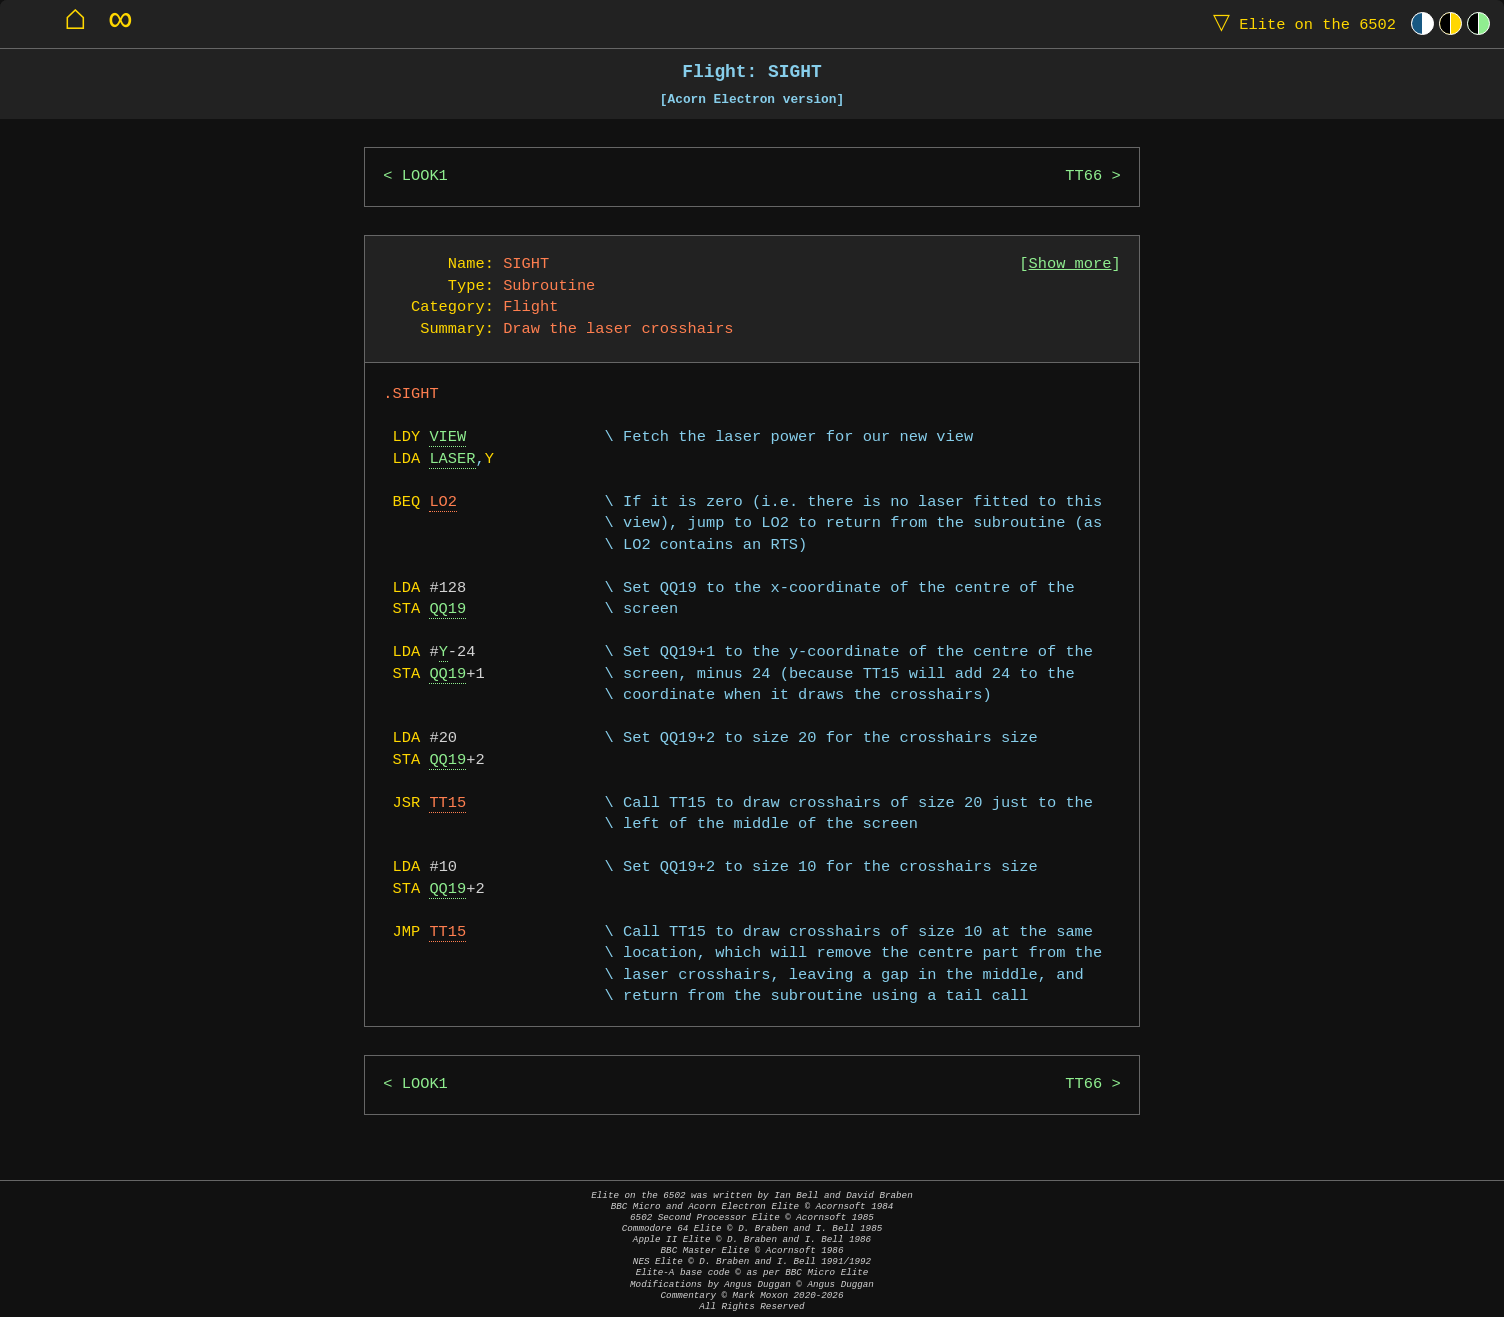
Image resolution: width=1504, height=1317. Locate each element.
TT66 (1083, 176)
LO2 (443, 502)
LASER (452, 459)
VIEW (447, 437)
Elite (1300, 23)
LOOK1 (425, 176)
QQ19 (447, 609)
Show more (1070, 264)
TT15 (447, 803)
